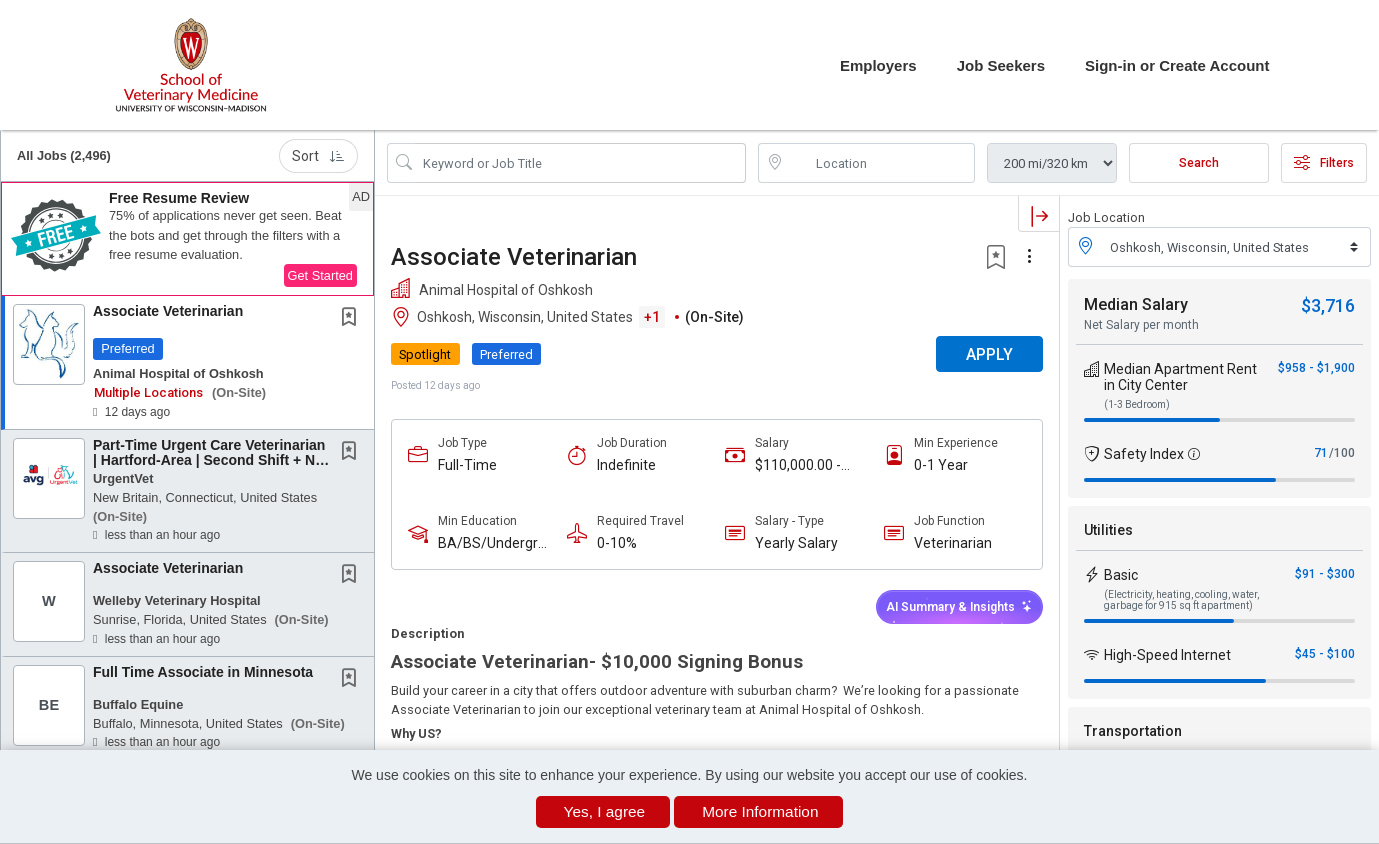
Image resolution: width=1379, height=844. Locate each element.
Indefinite (626, 465)
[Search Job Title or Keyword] (580, 163)
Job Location (1106, 217)
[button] (187, 239)
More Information (760, 811)
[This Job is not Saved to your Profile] (353, 319)
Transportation (1133, 731)
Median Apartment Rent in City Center (1180, 377)
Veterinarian (953, 543)
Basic (1121, 575)
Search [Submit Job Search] (1199, 163)
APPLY (989, 354)
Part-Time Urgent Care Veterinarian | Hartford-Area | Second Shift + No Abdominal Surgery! (209, 460)
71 (1321, 453)
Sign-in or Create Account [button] (1177, 65)
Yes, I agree (605, 811)
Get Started (320, 275)
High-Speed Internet (1167, 655)
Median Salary (1136, 304)
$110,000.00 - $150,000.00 (798, 465)
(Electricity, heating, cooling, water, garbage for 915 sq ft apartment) (1181, 600)
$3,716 (1328, 305)
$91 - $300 (1325, 574)
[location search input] (880, 163)
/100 (1342, 453)
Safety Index (1144, 454)
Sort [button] (318, 156)
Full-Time (467, 465)
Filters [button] (1324, 163)
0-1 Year (941, 465)
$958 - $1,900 (1316, 368)
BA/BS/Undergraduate (492, 543)
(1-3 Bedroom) (1137, 404)
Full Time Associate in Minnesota (203, 672)
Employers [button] (878, 65)
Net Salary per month (1141, 325)
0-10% (617, 543)
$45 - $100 (1325, 654)
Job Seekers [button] (1001, 65)
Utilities (1108, 530)
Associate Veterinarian (168, 311)
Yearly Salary (796, 543)
